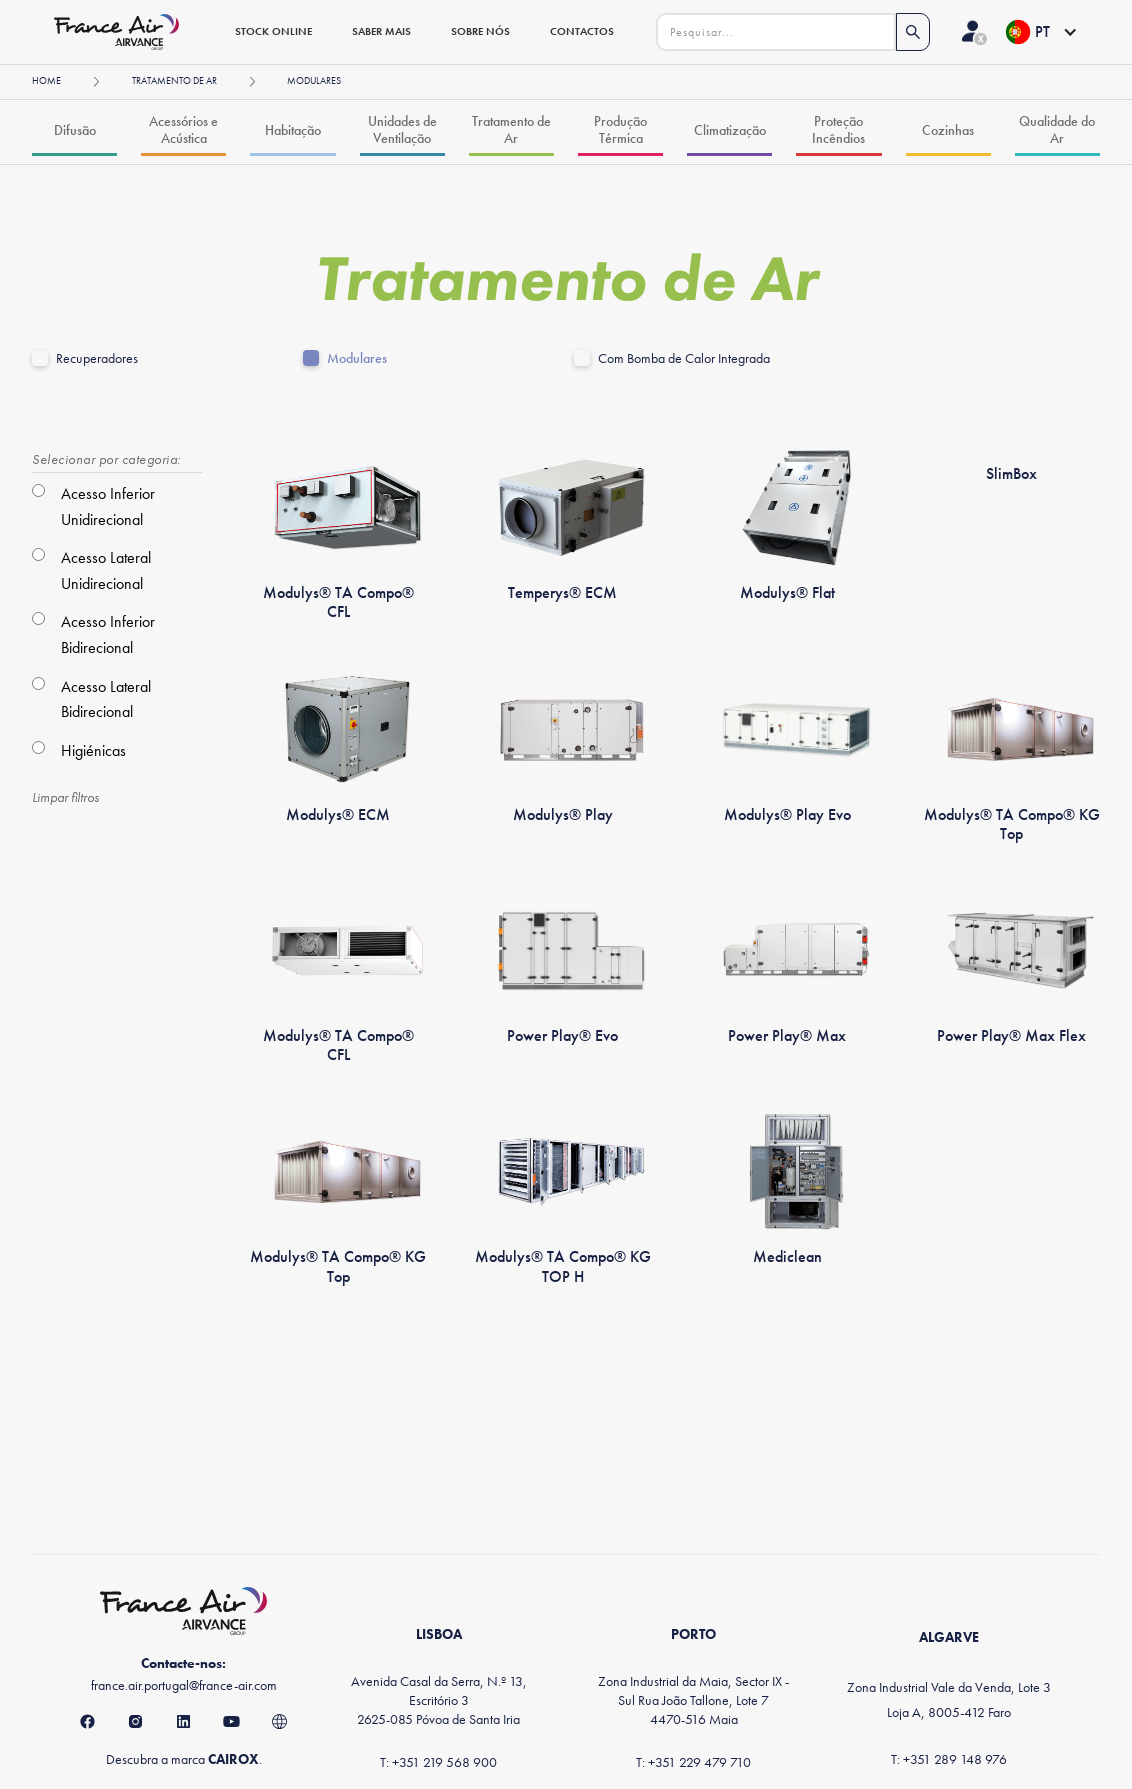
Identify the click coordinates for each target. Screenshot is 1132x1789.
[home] (123, 32)
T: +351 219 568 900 (438, 1762)
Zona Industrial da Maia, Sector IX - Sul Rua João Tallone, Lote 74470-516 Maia (693, 1700)
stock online (273, 31)
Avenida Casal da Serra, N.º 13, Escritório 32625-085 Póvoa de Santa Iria (439, 1700)
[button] (1040, 32)
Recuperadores (97, 358)
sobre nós (480, 31)
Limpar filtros (65, 797)
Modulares (357, 358)
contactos (582, 31)
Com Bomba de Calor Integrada (684, 358)
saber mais (381, 31)
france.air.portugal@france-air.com (184, 1685)
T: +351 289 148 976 (949, 1759)
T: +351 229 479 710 (693, 1762)
